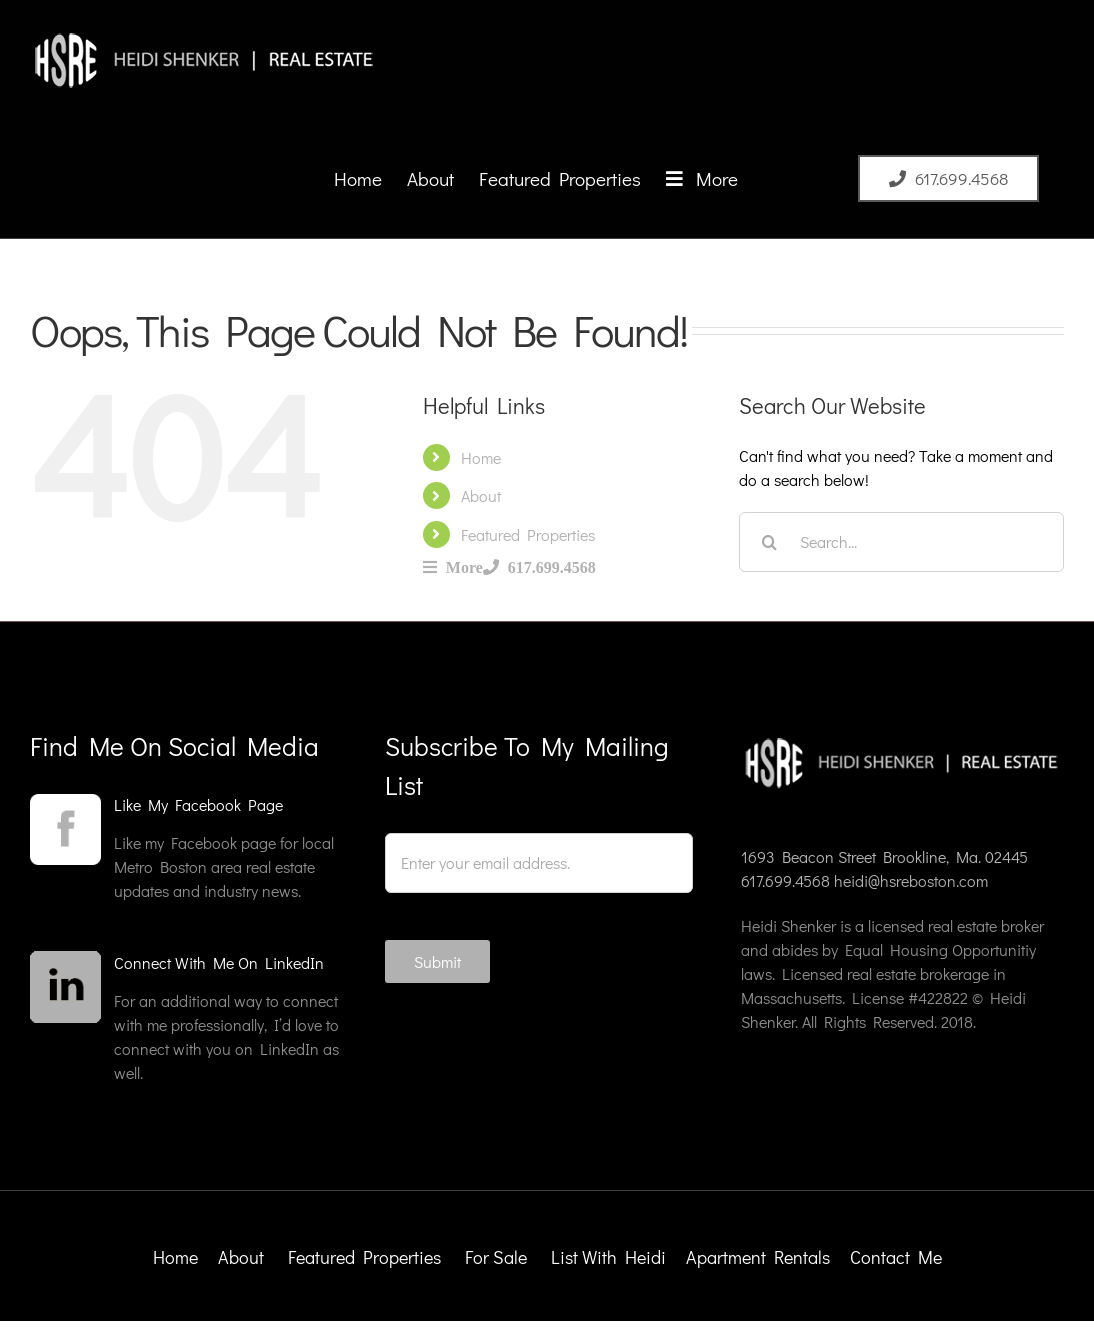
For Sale (496, 1257)
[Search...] (901, 542)
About (481, 495)
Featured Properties (528, 534)
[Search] (769, 542)
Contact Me (896, 1257)
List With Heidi (610, 1257)
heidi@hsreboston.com (911, 880)
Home (481, 457)
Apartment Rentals (760, 1257)
